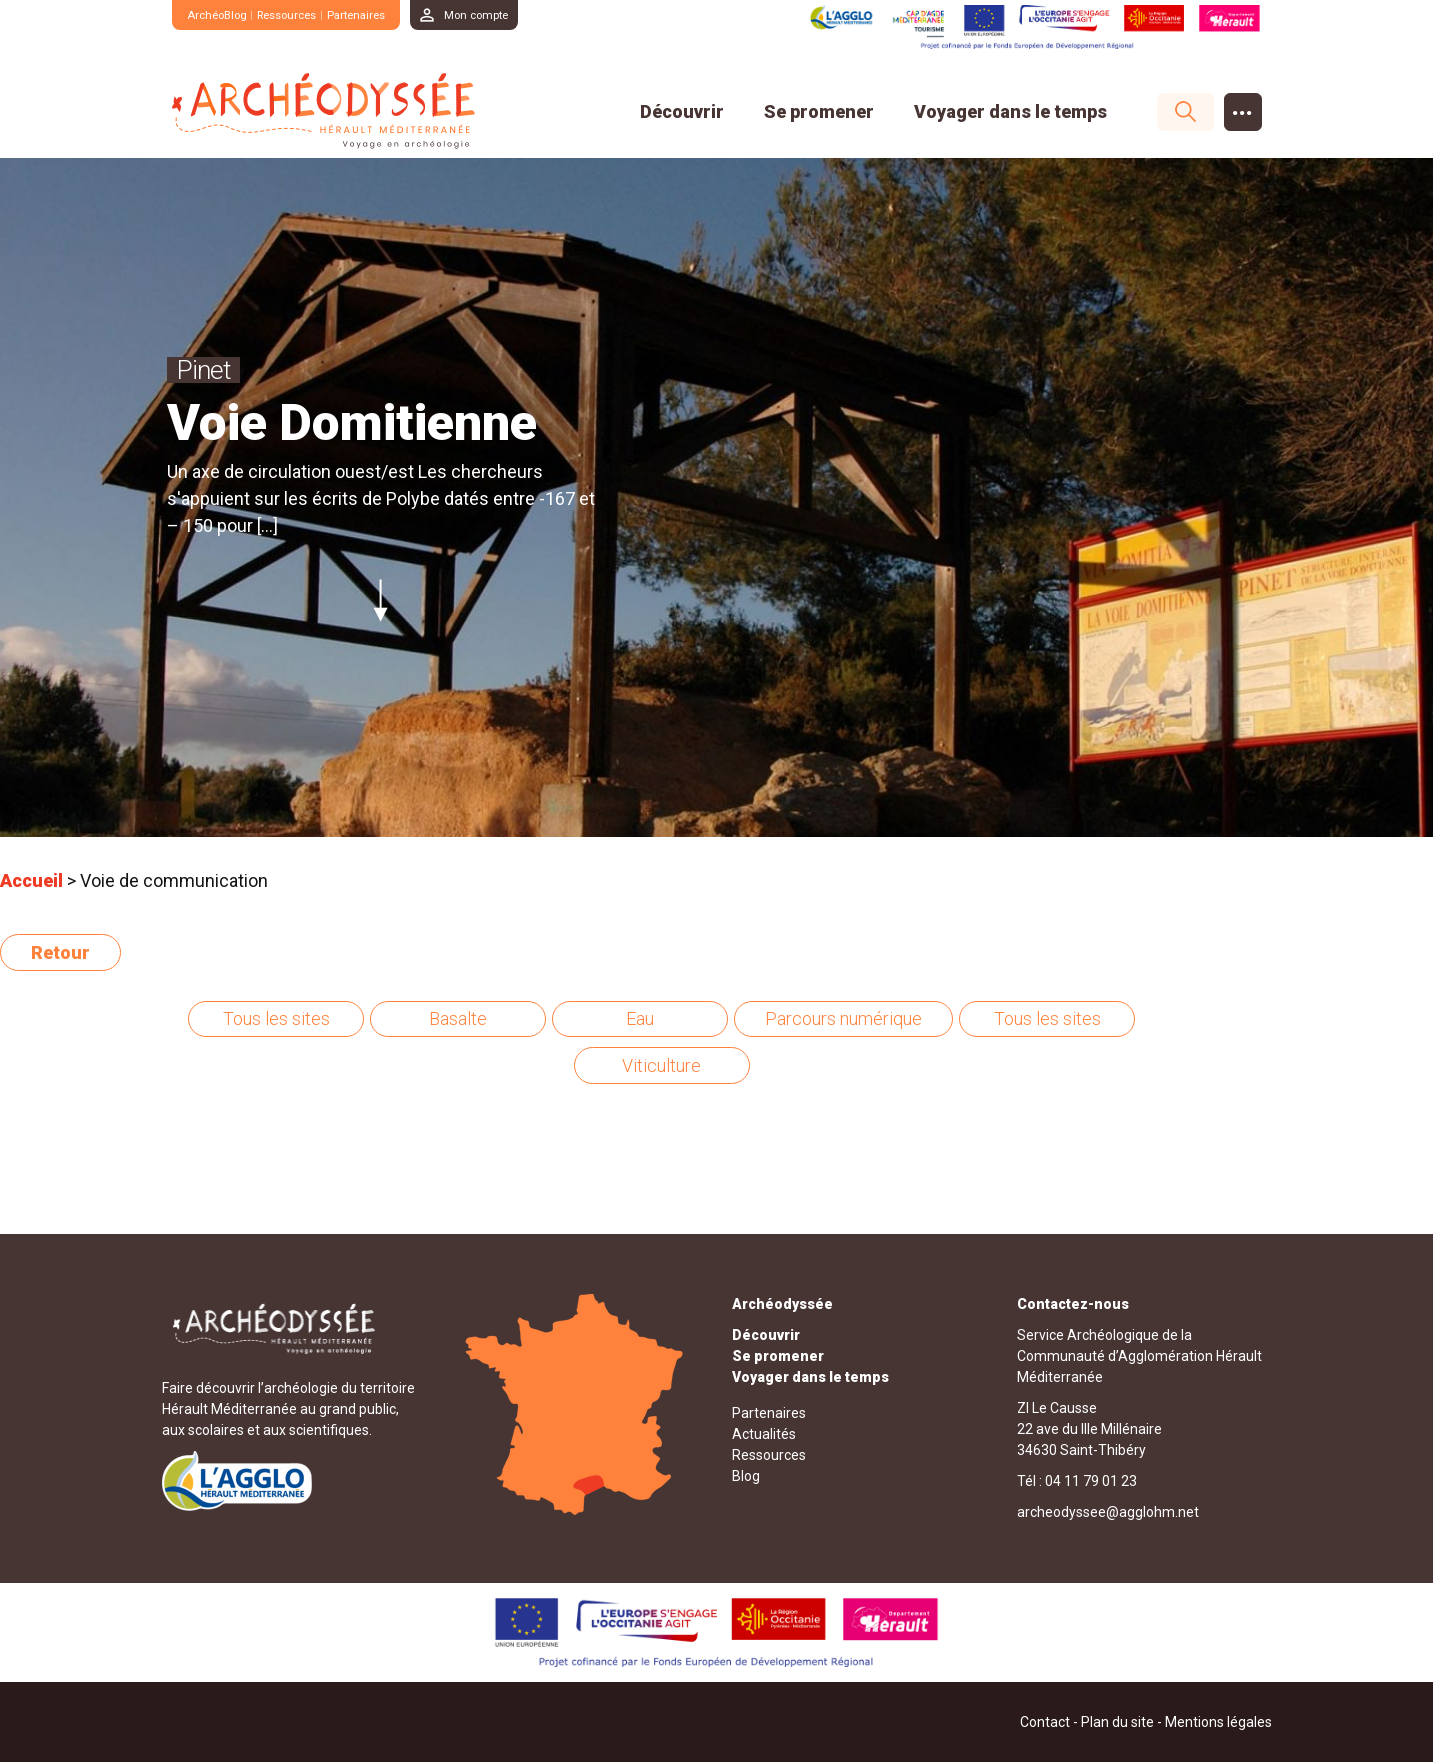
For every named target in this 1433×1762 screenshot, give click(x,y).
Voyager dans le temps (1010, 111)
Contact (1045, 1721)
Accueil (31, 880)
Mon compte (509, 14)
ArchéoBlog (221, 14)
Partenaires (380, 14)
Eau (640, 1018)
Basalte (458, 1018)
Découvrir (682, 111)
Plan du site (1117, 1721)
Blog (746, 1475)
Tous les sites (276, 1018)
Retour (60, 952)
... (1242, 106)
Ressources (301, 14)
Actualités (764, 1433)
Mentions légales (1218, 1721)
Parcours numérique (843, 1018)
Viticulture (661, 1065)
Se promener (819, 111)
